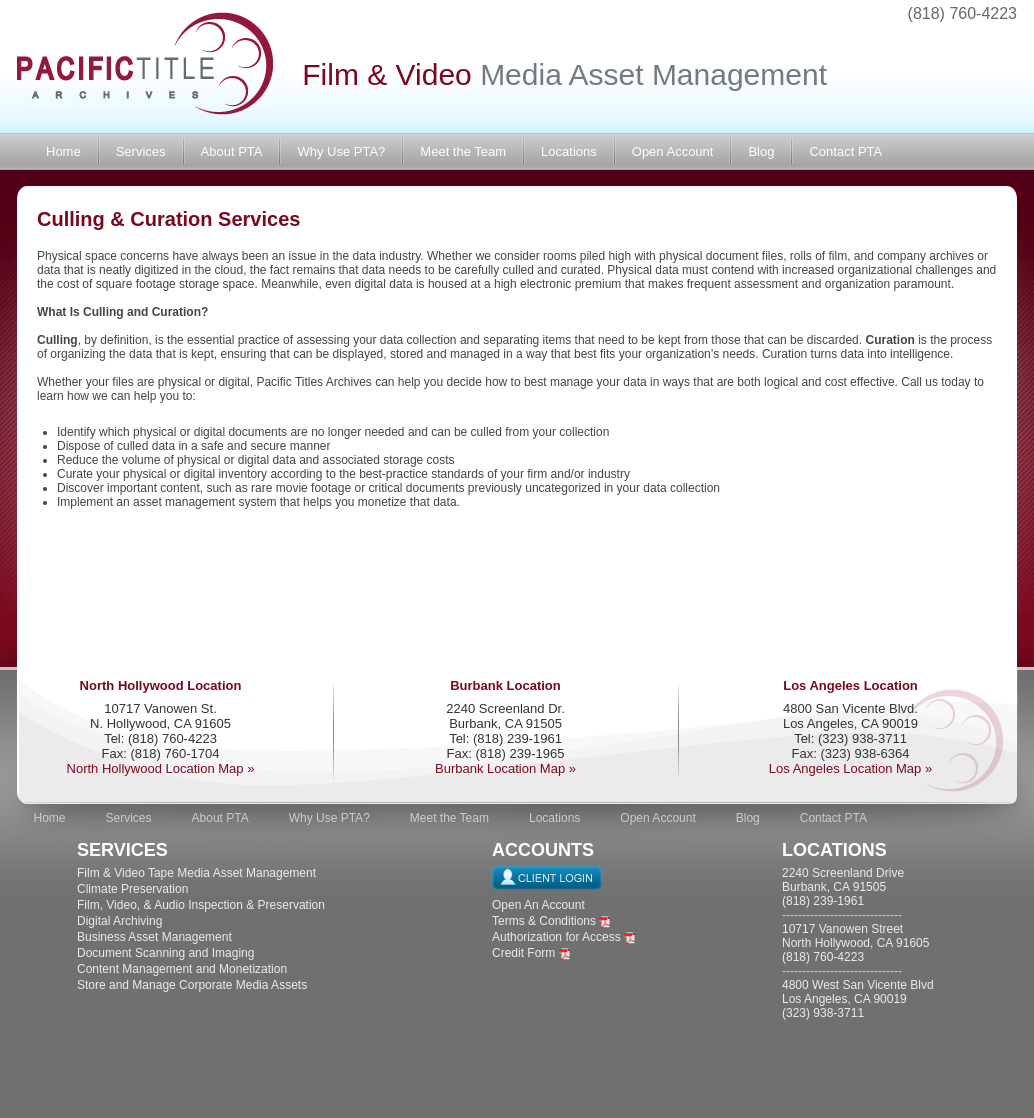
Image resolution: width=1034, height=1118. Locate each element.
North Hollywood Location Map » (161, 768)
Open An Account (538, 905)
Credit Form (523, 953)
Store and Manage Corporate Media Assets (192, 985)
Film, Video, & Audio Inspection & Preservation (201, 905)
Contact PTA (845, 151)
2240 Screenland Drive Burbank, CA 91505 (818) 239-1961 (843, 887)
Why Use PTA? (341, 151)
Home (63, 151)
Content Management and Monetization (182, 969)
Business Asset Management (154, 937)
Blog (761, 151)
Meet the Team (463, 151)
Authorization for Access (556, 937)
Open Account (673, 151)
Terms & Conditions (544, 921)
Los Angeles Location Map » (850, 768)
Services (141, 151)
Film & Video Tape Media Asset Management (196, 873)
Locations (569, 151)
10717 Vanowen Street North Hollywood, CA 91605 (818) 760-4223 (855, 943)
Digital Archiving (119, 921)
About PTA (232, 151)
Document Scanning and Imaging (165, 953)
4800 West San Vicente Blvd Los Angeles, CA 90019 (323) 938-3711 (858, 999)
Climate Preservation (132, 889)
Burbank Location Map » (505, 768)
